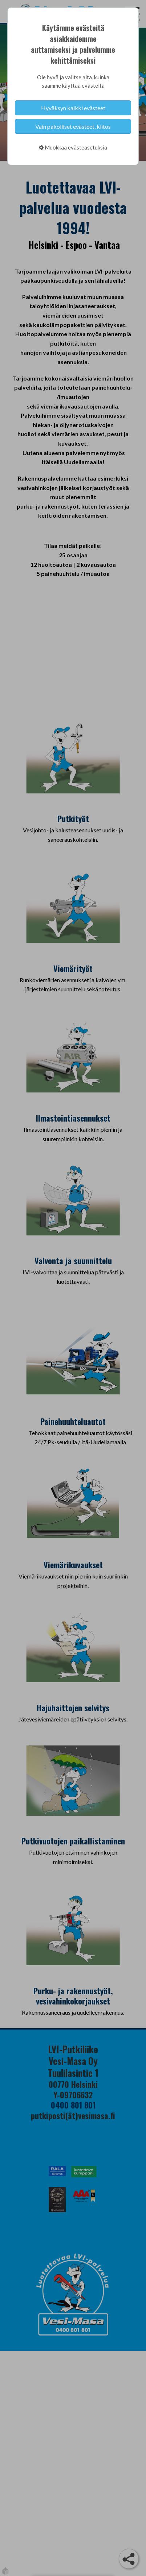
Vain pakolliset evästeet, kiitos (73, 126)
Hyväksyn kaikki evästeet (73, 107)
